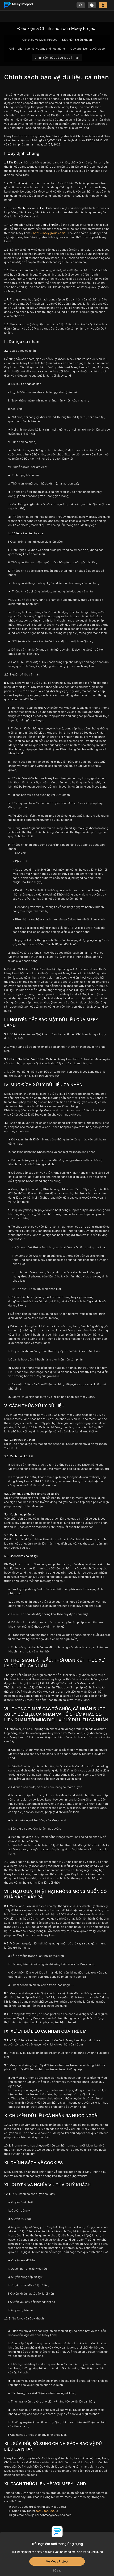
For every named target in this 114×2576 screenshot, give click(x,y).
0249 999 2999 (46, 2511)
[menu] (57, 48)
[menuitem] (39, 39)
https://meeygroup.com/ (49, 233)
